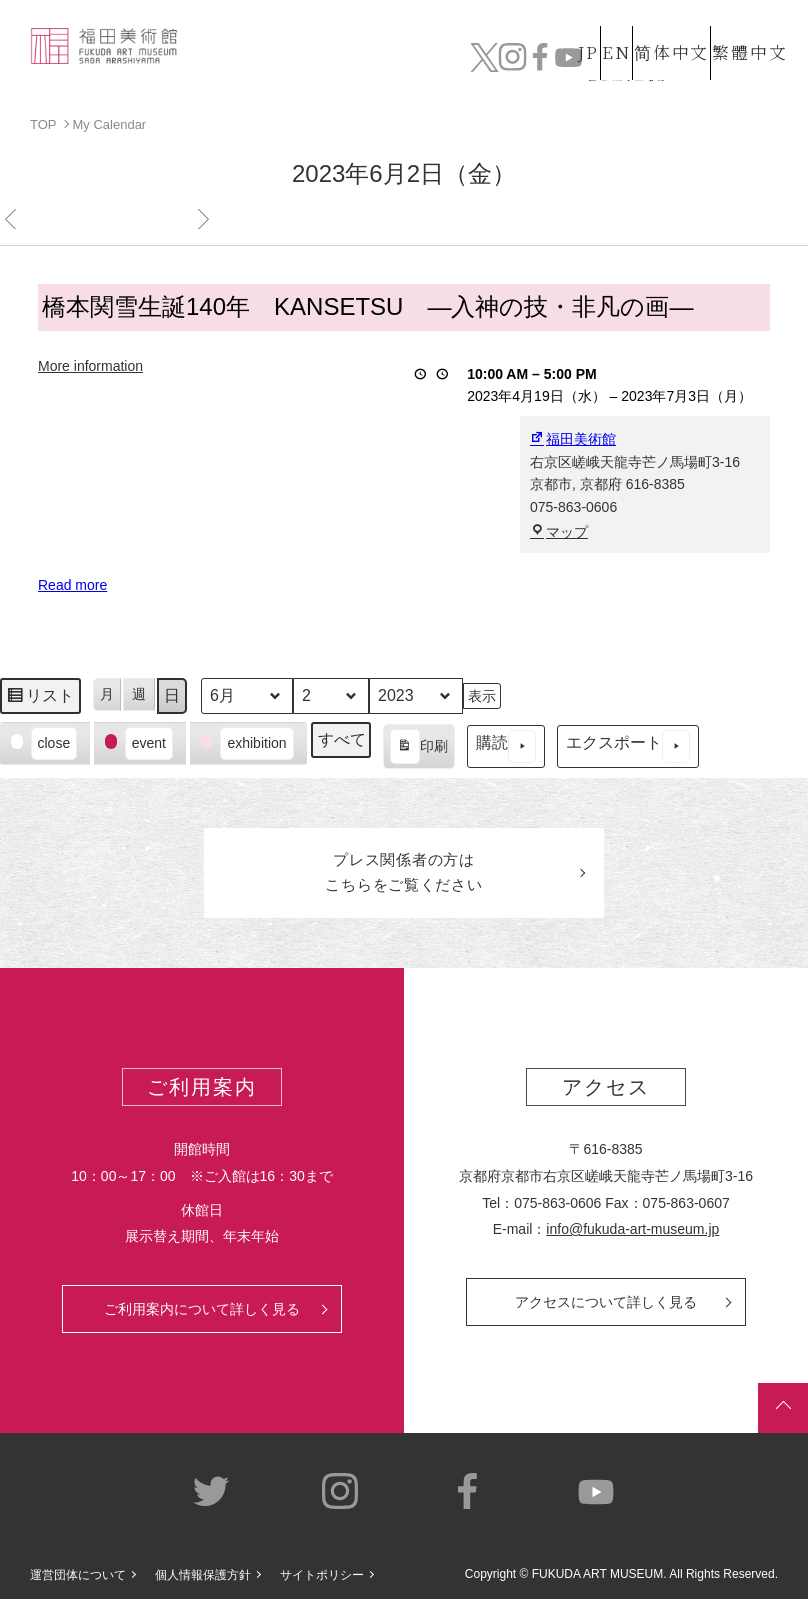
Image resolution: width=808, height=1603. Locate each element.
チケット (748, 60)
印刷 (418, 749)
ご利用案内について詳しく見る (202, 1313)
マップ (559, 531)
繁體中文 (747, 32)
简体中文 (653, 32)
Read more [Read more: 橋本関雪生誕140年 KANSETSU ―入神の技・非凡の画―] (72, 585)
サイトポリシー (322, 1580)
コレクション (319, 60)
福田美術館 (573, 439)
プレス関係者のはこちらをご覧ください (404, 875)
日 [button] (172, 695)
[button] (45, 743)
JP (516, 32)
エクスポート (628, 746)
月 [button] (107, 694)
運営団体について (78, 1580)
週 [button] (139, 694)
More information (90, 365)
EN (579, 32)
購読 (506, 746)
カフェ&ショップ (590, 60)
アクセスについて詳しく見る (606, 1306)
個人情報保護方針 (203, 1580)
